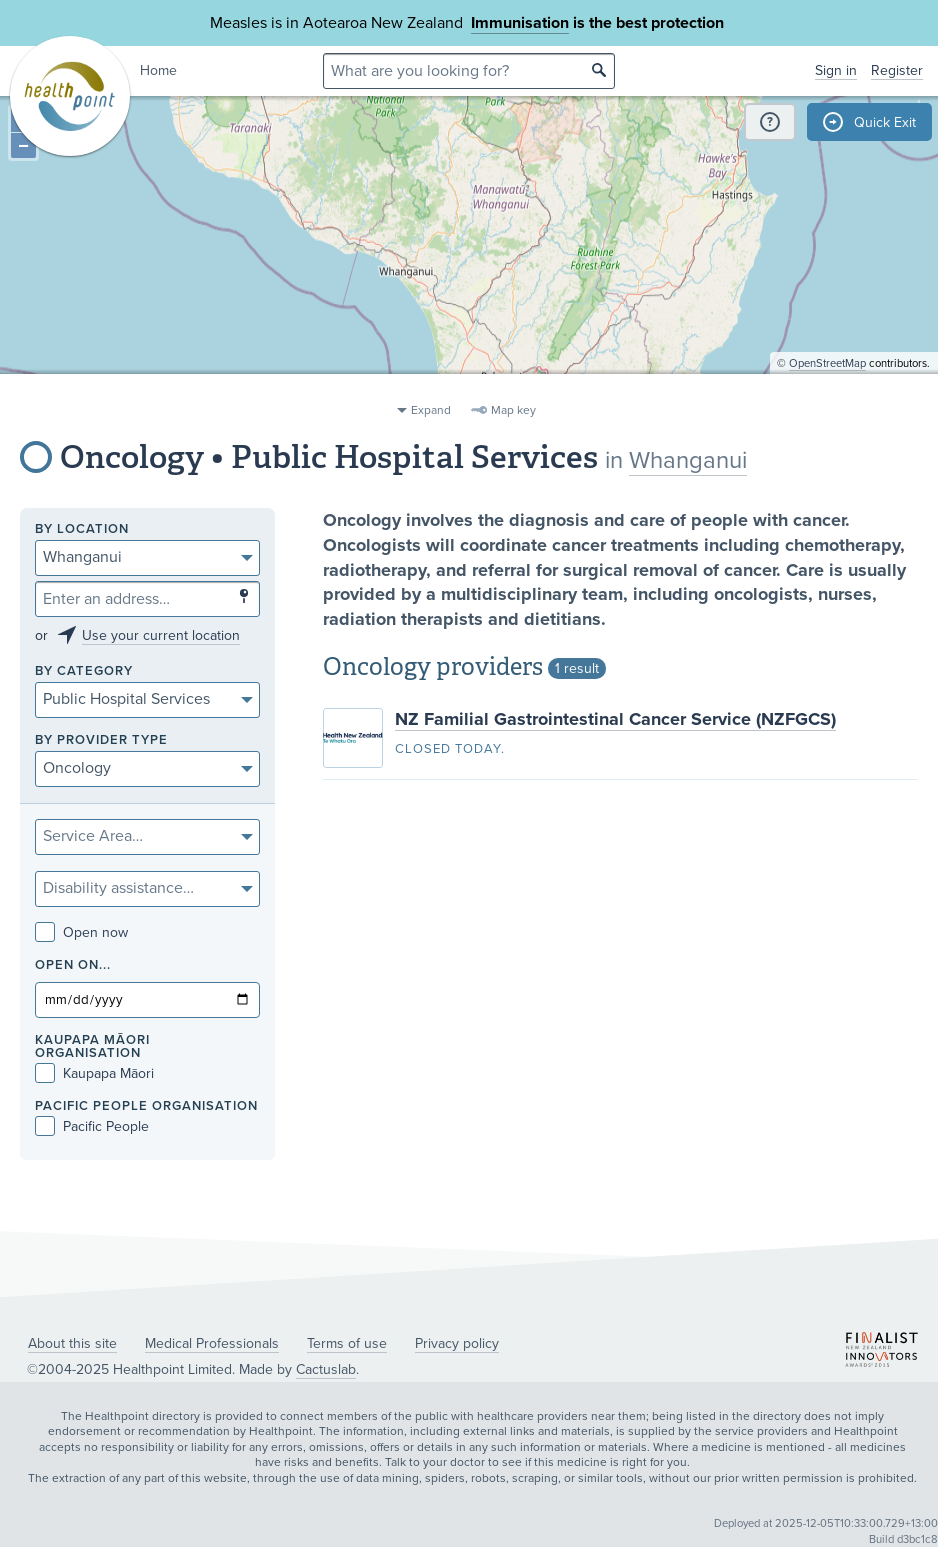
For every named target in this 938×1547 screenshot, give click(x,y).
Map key (513, 410)
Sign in (836, 70)
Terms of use (347, 1343)
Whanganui (688, 460)
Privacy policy (457, 1343)
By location (82, 529)
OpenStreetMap (827, 385)
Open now (81, 932)
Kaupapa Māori (94, 1073)
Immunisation (520, 23)
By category (84, 671)
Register (897, 70)
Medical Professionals (212, 1343)
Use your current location (161, 635)
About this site (72, 1343)
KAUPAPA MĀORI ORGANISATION (92, 1047)
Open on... (73, 965)
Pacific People (92, 1126)
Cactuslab (326, 1369)
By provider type (101, 740)
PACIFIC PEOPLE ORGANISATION (146, 1106)
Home (158, 70)
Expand (431, 410)
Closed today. (450, 749)
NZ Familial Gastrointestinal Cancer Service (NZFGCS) (615, 719)
